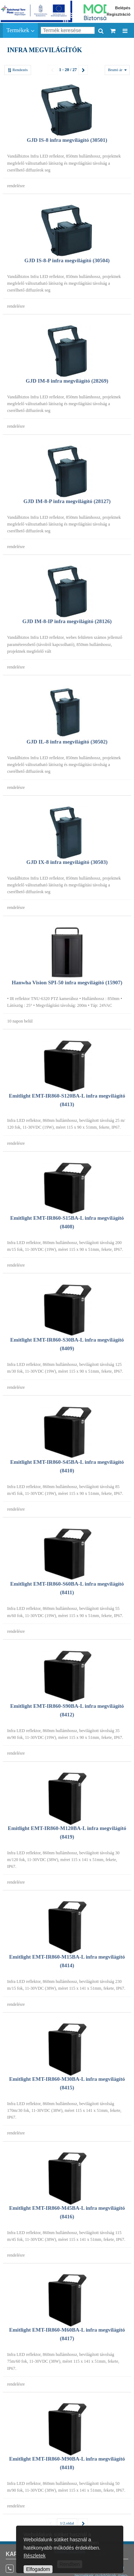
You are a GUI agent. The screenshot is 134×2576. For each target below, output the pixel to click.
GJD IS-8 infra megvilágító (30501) (67, 140)
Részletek (34, 2555)
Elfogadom (38, 2569)
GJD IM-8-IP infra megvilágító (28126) (67, 621)
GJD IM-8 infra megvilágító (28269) (67, 381)
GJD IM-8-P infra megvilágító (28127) (66, 501)
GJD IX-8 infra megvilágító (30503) (67, 862)
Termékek (20, 30)
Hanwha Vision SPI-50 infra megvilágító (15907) (67, 982)
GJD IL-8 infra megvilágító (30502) (67, 742)
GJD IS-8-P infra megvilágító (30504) (66, 260)
